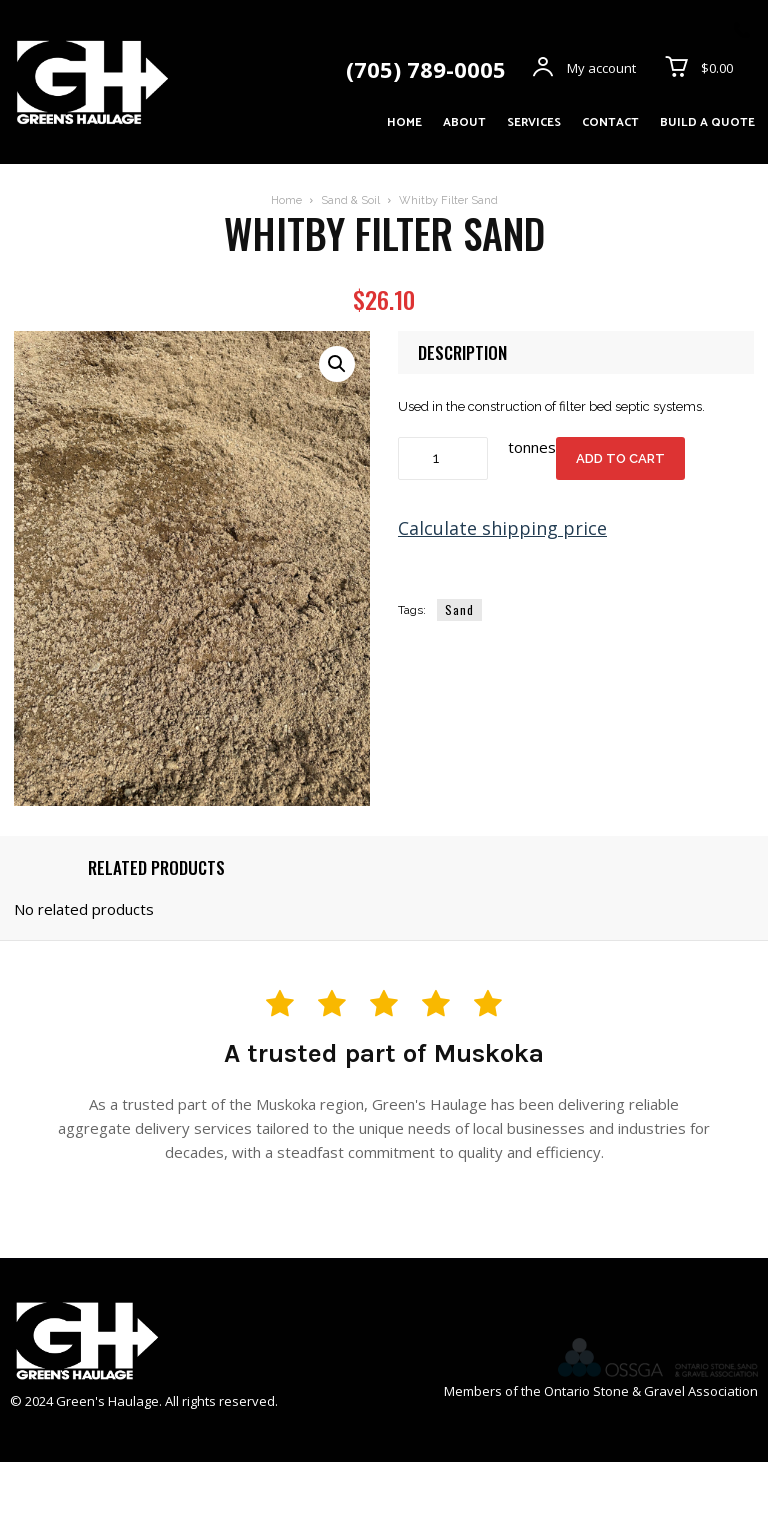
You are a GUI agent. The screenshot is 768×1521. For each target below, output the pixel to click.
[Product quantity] (443, 458)
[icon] (742, 32)
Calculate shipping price (502, 528)
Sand (459, 609)
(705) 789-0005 (426, 69)
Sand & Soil (350, 200)
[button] (337, 364)
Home (286, 200)
